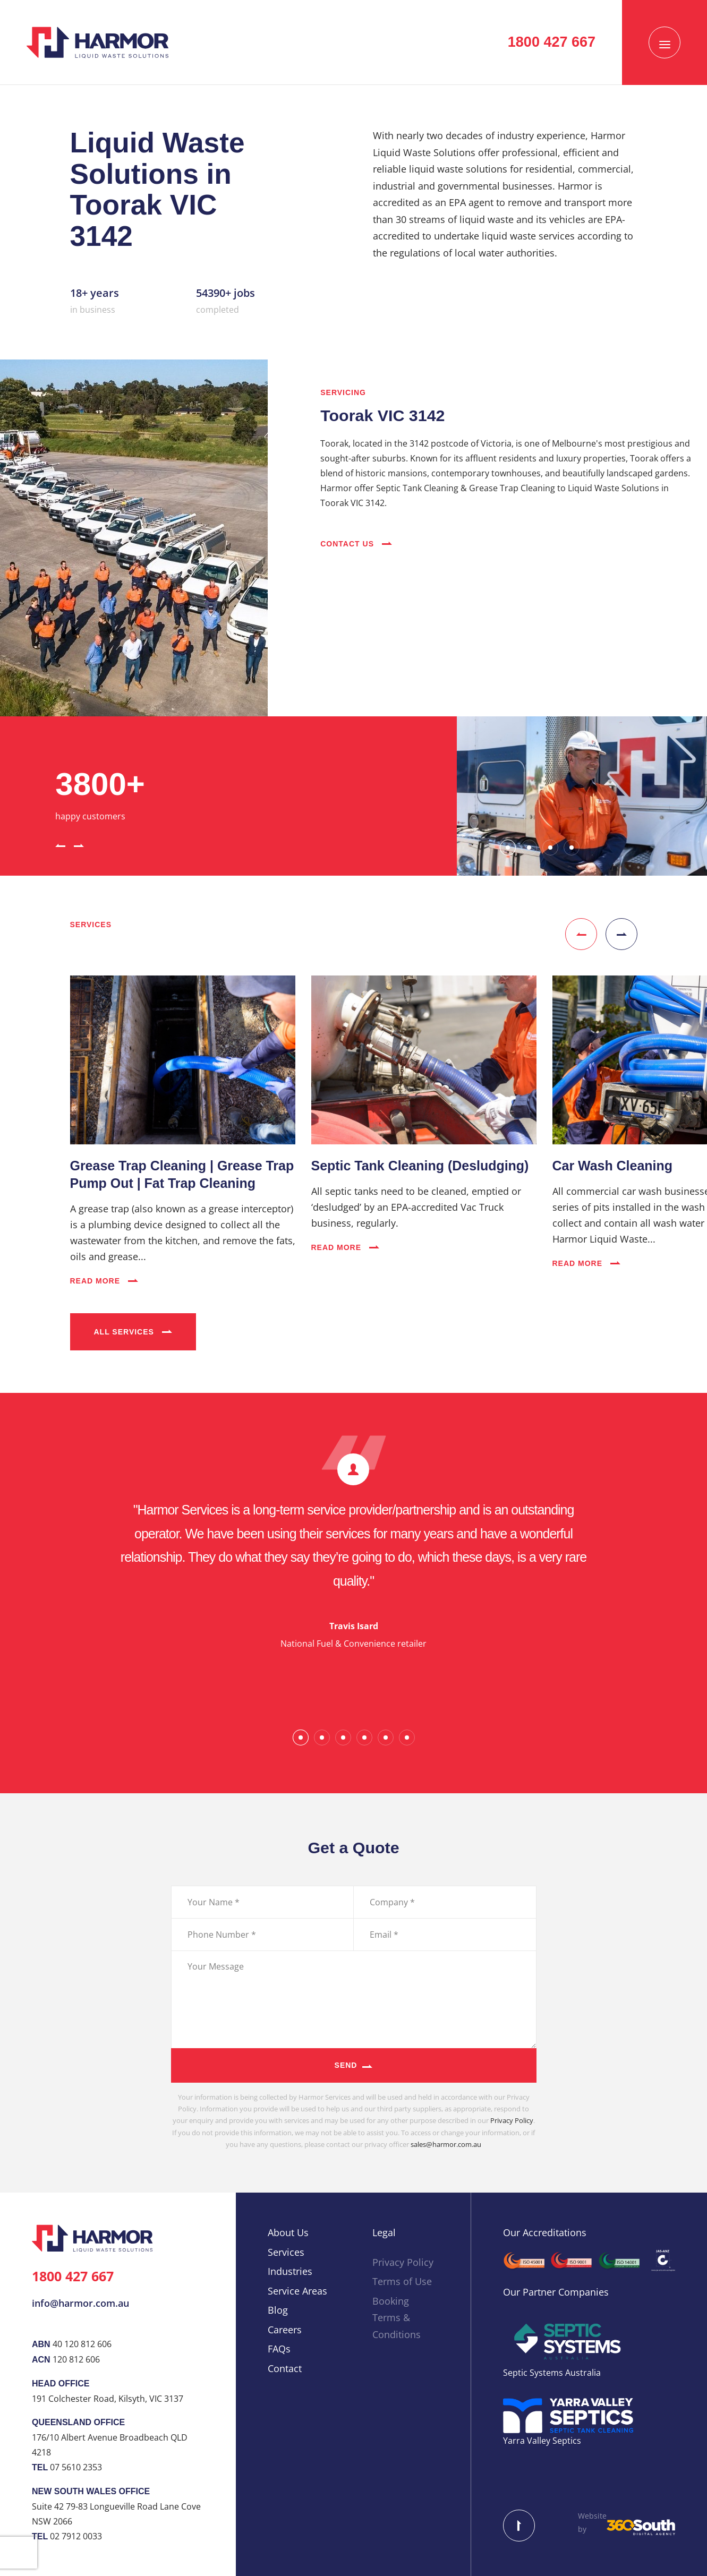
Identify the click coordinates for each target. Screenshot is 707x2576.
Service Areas (297, 2290)
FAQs (279, 2348)
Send (346, 2065)
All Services (133, 1332)
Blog (278, 2310)
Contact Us (356, 544)
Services (286, 2252)
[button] (60, 844)
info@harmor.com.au (80, 2303)
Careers (285, 2329)
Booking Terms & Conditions (396, 2318)
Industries (290, 2271)
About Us (288, 2232)
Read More (104, 1281)
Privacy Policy (511, 2120)
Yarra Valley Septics (542, 2440)
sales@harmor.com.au (446, 2144)
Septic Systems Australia (552, 2372)
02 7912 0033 (76, 2536)
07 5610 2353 (76, 2467)
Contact (285, 2368)
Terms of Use (402, 2281)
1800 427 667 (73, 2276)
